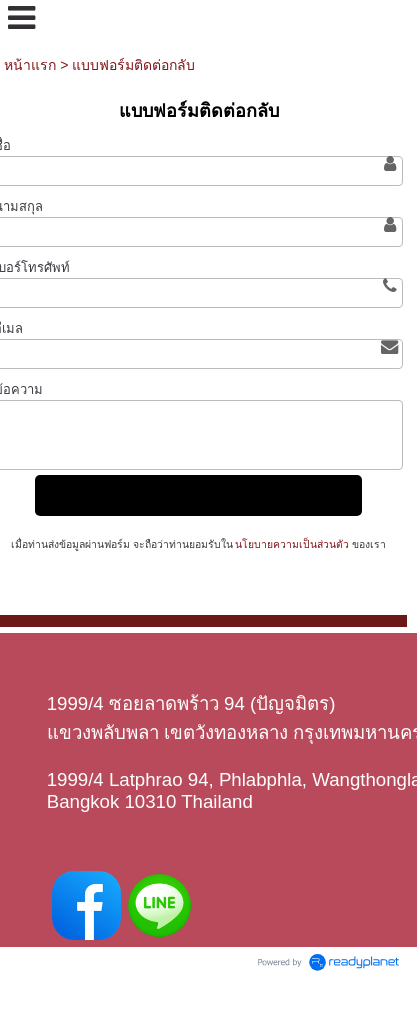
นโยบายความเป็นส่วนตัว (293, 544)
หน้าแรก (30, 65)
